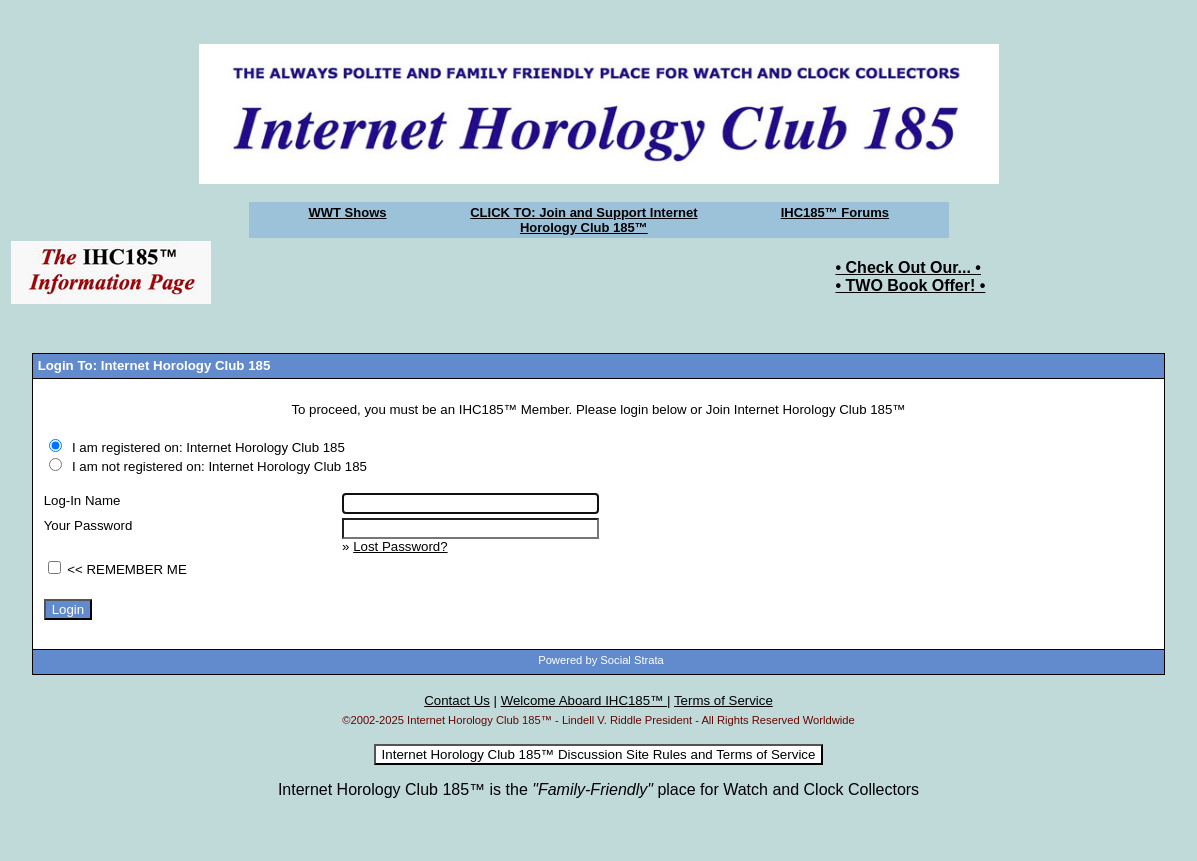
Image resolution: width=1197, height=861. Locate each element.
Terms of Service (723, 700)
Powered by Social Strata (601, 660)
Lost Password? (400, 546)
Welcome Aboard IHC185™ (584, 700)
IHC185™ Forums (835, 212)
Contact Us (457, 700)
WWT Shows (348, 212)
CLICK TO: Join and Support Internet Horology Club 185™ (583, 220)
